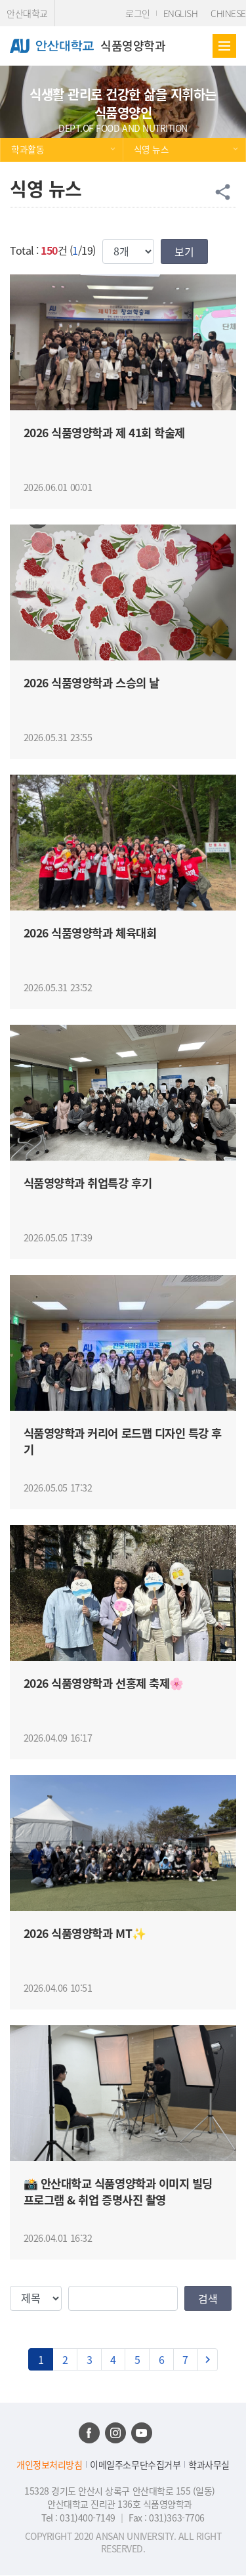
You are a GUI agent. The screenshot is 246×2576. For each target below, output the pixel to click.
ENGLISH (180, 13)
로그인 (137, 13)
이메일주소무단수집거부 (135, 2464)
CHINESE (228, 13)
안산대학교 (27, 13)
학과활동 (27, 149)
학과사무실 (209, 2464)
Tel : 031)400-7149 (79, 2517)
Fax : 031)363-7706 (166, 2517)
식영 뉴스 (151, 149)
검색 (208, 2298)
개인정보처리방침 (49, 2464)
